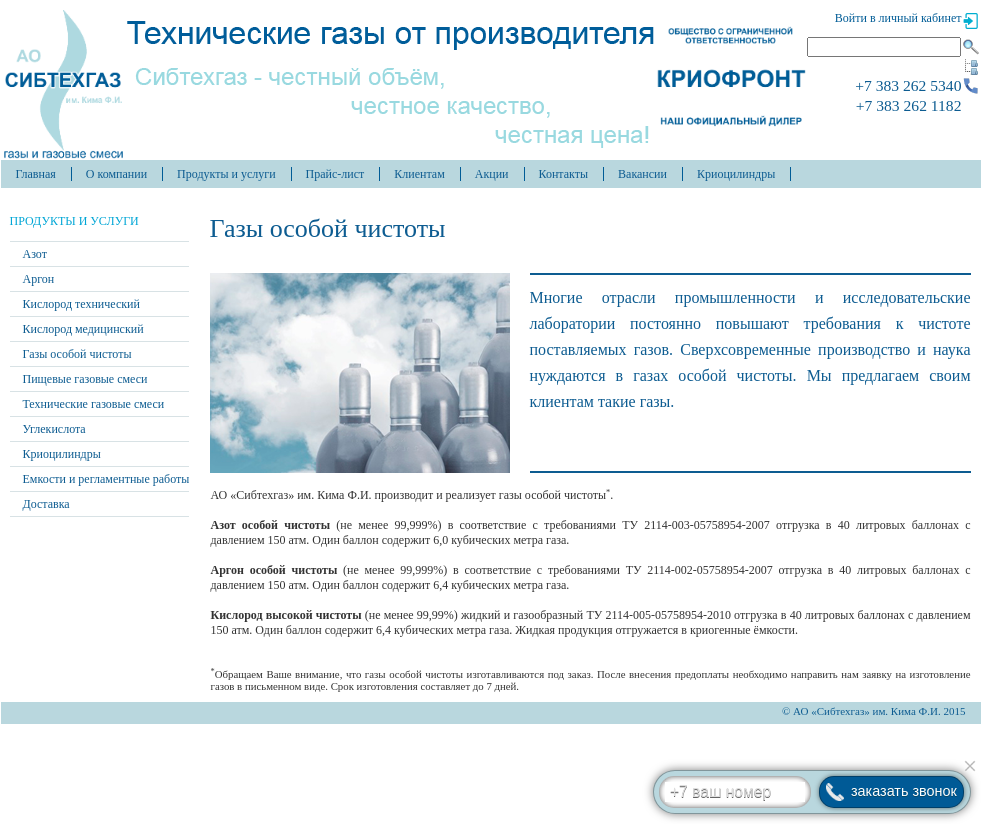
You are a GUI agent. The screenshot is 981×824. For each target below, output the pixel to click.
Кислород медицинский (83, 329)
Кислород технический (81, 304)
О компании (116, 174)
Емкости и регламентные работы (106, 479)
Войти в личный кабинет (898, 18)
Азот (35, 254)
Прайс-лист (335, 174)
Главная (36, 174)
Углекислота (54, 429)
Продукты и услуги (226, 174)
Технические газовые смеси (94, 404)
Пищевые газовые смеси (85, 379)
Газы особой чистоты (77, 354)
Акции (492, 174)
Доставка (46, 504)
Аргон (39, 279)
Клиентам (419, 174)
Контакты (564, 174)
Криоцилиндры (736, 174)
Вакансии (642, 174)
